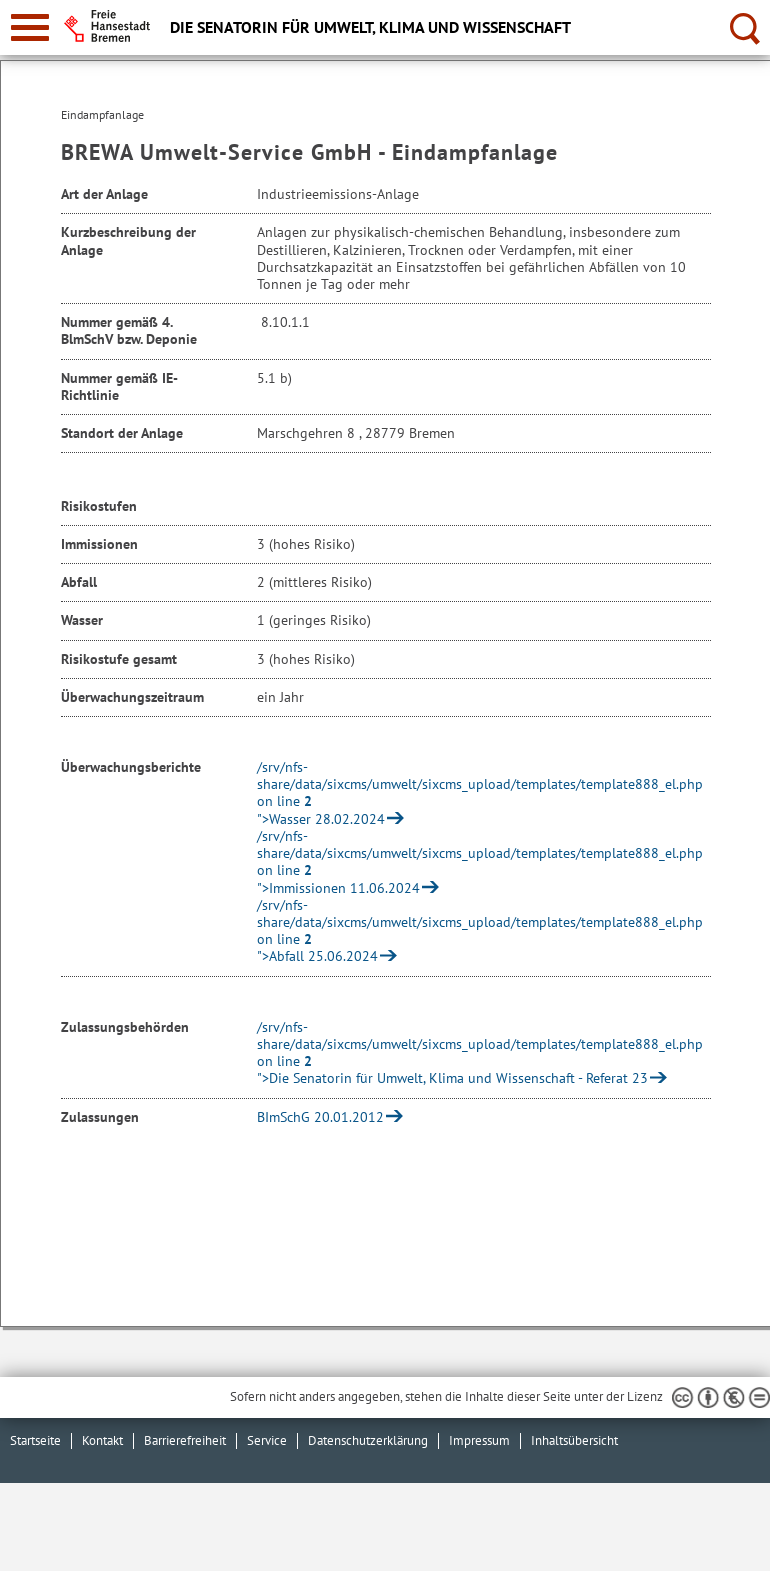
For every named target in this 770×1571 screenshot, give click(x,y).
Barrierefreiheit (185, 1440)
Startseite (35, 1440)
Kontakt (102, 1440)
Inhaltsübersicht (574, 1440)
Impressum (479, 1440)
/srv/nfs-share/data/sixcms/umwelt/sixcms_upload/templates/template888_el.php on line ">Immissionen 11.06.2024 (480, 862)
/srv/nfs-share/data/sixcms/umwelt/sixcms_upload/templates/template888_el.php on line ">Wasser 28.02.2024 (480, 793)
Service (267, 1440)
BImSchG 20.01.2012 (320, 1117)
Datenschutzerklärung (368, 1440)
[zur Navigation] (30, 27)
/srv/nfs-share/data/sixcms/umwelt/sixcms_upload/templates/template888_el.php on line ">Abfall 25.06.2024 (480, 931)
